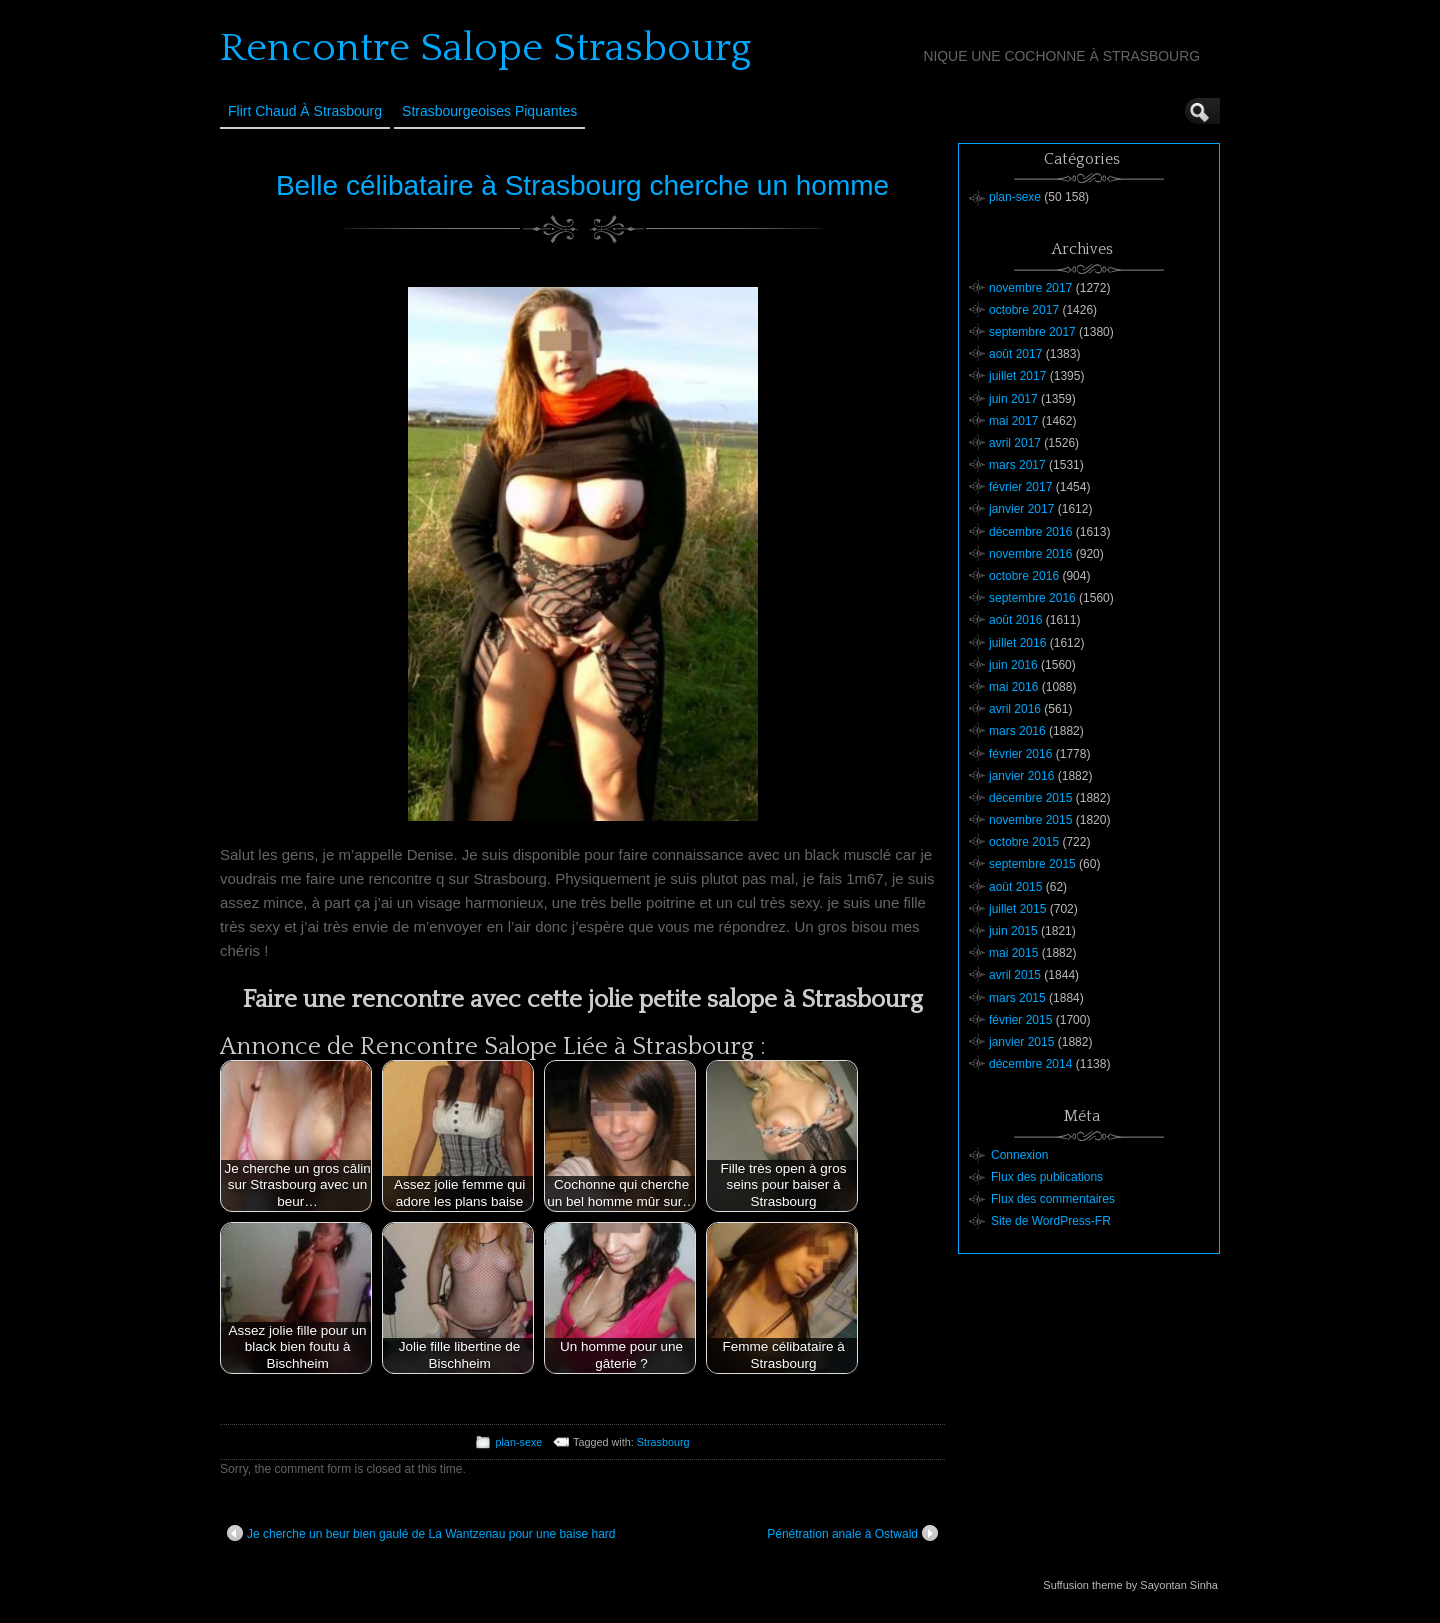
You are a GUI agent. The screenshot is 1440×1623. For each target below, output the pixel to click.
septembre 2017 (1032, 332)
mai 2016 (1013, 687)
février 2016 (1020, 754)
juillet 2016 (1017, 643)
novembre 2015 (1030, 820)
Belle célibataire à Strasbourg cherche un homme (582, 185)
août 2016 (1015, 620)
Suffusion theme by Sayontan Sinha (1130, 1585)
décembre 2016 (1030, 532)
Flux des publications (1047, 1177)
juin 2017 (1013, 399)
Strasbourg (663, 1442)
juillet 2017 (1017, 376)
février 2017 (1020, 487)
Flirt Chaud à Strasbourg (305, 111)
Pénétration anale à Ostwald (852, 1533)
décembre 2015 (1030, 798)
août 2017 (1015, 354)
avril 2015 (1015, 975)
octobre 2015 (1024, 842)
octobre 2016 (1024, 576)
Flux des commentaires (1053, 1199)
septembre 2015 (1032, 864)
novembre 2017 (1030, 288)
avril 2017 (1015, 443)
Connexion (1019, 1155)
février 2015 (1020, 1020)
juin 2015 (1013, 931)
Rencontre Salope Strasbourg (485, 48)
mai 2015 (1013, 953)
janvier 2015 (1021, 1042)
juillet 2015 (1017, 909)
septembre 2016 (1032, 598)
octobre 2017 (1024, 310)
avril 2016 (1015, 709)
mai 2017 (1013, 421)
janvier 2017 (1021, 509)
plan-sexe (518, 1442)
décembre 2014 (1030, 1064)
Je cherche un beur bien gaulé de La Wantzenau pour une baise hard (421, 1533)
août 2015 (1015, 887)
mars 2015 (1017, 998)
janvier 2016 (1021, 776)
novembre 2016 (1030, 554)
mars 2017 (1017, 465)
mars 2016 (1017, 731)
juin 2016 (1013, 665)
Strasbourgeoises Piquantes (489, 111)
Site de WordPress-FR (1051, 1221)
